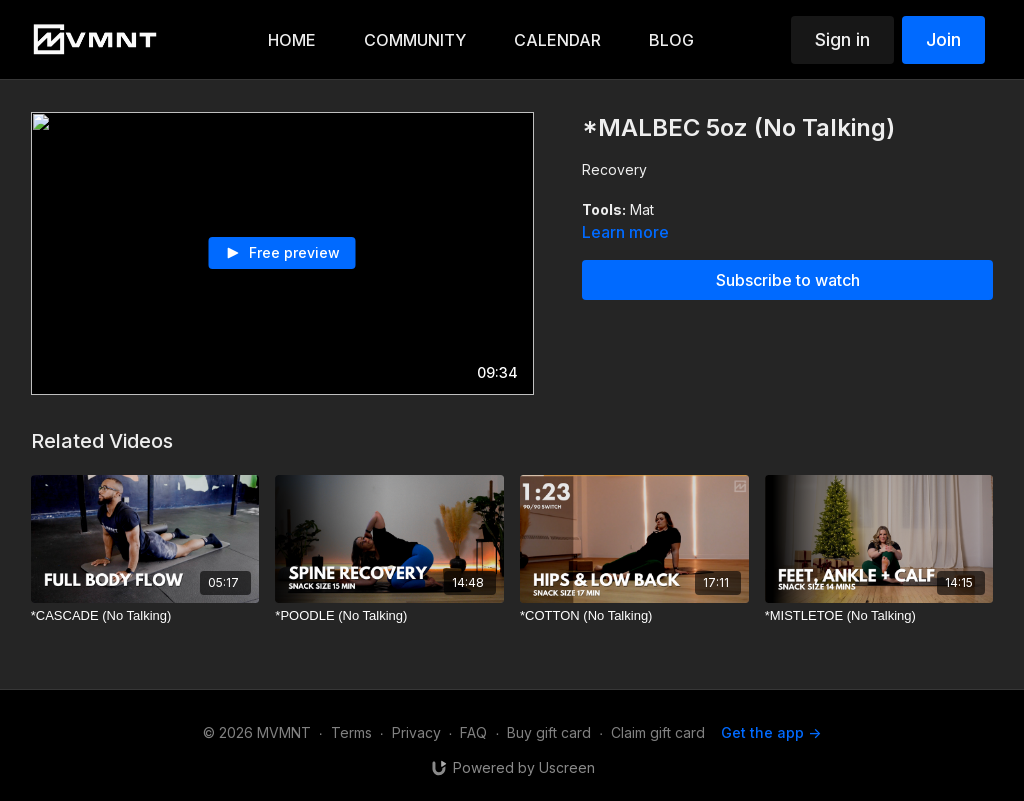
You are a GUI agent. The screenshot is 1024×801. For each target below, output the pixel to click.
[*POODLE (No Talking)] (389, 616)
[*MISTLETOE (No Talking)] (879, 616)
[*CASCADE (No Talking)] (145, 616)
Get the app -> (771, 732)
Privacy (416, 732)
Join (943, 39)
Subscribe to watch (788, 280)
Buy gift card (549, 732)
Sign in (842, 39)
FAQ (473, 732)
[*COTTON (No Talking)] (634, 616)
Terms (351, 732)
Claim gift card (658, 732)
